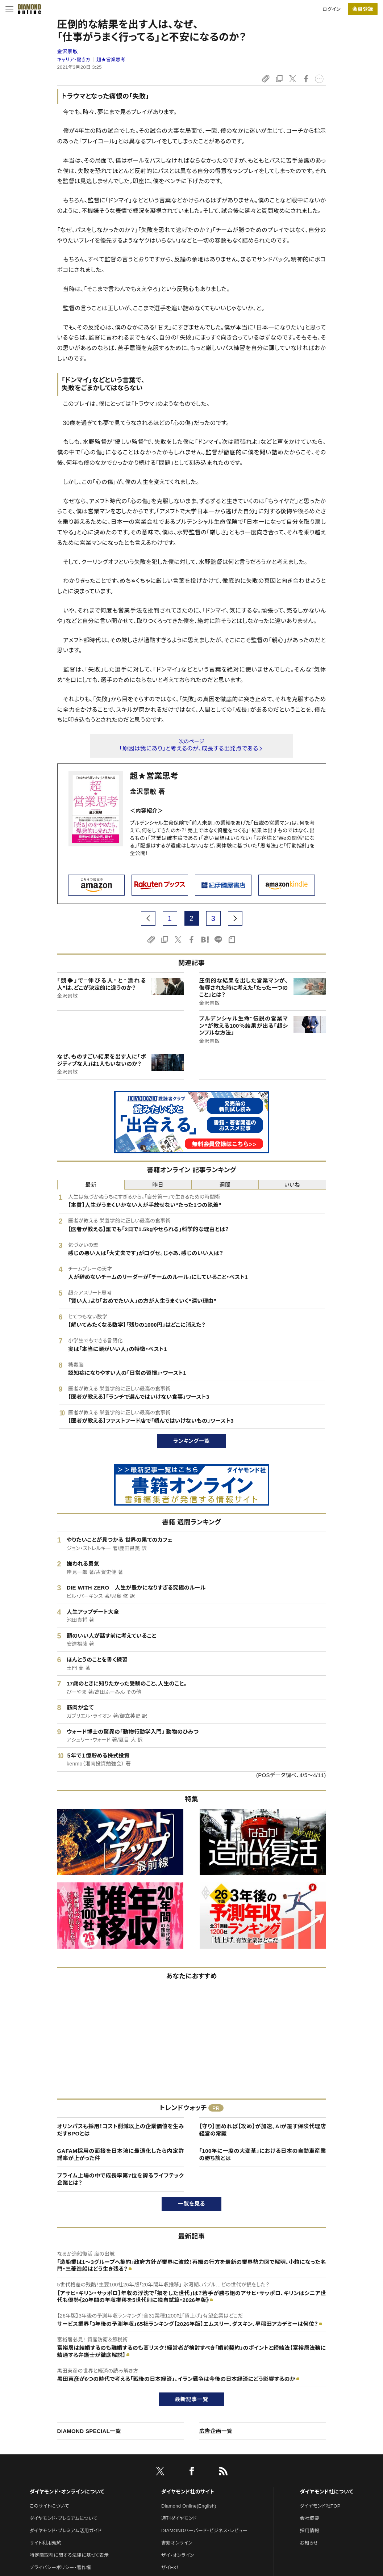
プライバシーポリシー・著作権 (60, 2567)
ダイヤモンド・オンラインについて (67, 2492)
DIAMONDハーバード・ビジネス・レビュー (204, 2530)
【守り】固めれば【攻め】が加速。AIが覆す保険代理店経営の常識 (262, 2130)
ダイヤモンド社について (326, 2492)
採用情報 (309, 2530)
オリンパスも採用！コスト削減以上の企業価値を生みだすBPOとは (120, 2130)
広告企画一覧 (216, 2431)
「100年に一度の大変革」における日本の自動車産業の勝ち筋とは (262, 2154)
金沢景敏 (67, 51)
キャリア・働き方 (74, 59)
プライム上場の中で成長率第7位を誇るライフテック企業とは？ (120, 2179)
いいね (292, 1185)
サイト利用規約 (46, 2543)
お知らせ (309, 2543)
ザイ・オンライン (177, 2555)
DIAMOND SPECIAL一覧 (89, 2431)
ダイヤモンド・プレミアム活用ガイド (66, 2530)
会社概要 (309, 2518)
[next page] (235, 918)
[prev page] (148, 918)
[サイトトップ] (27, 9)
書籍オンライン (176, 2543)
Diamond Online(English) (188, 2506)
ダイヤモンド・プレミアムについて (63, 2518)
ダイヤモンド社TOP (320, 2506)
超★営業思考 (110, 59)
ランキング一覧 (191, 1441)
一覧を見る (191, 2204)
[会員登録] (363, 9)
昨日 (158, 1185)
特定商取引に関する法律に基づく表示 (69, 2555)
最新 (90, 1185)
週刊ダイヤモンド (179, 2518)
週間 (225, 1185)
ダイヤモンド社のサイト (187, 2492)
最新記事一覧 (191, 2399)
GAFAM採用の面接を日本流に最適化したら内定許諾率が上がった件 (120, 2154)
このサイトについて (49, 2506)
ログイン (331, 9)
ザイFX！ (170, 2567)
